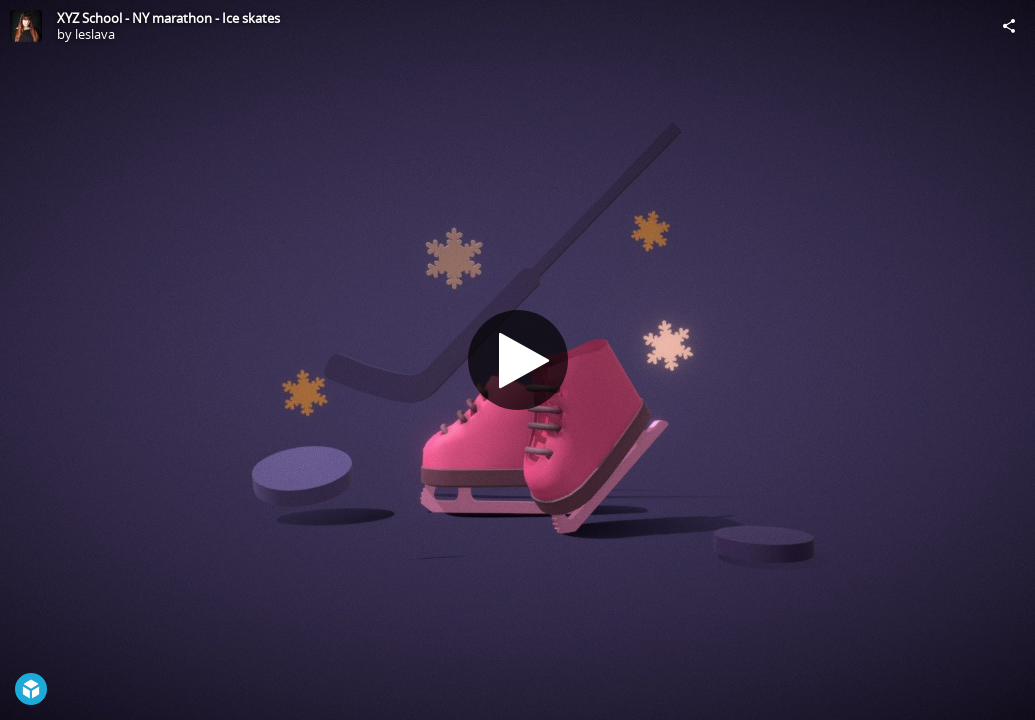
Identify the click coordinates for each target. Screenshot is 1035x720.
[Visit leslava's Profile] (26, 26)
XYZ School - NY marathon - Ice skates (168, 18)
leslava (95, 34)
